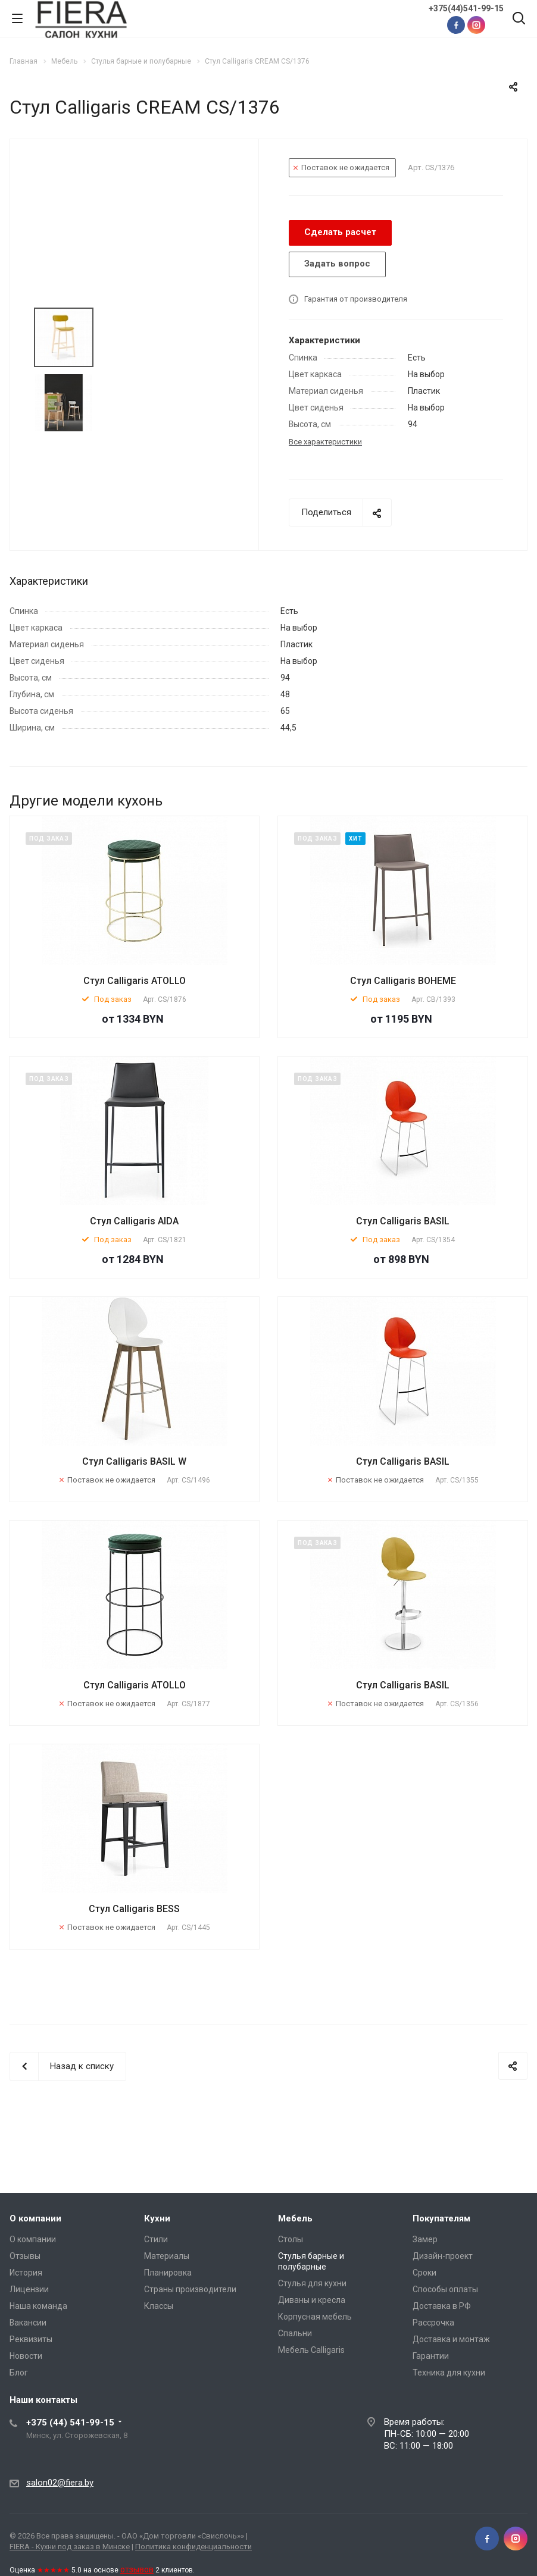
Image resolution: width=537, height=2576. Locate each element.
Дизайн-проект (443, 2256)
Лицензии (29, 2289)
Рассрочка (433, 2322)
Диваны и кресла (311, 2300)
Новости (26, 2356)
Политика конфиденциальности (193, 2546)
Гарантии (431, 2356)
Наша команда (38, 2306)
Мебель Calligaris (311, 2350)
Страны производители (190, 2289)
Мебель (295, 2218)
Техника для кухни (449, 2372)
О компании (35, 2218)
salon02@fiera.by (59, 2482)
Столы (290, 2239)
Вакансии (28, 2322)
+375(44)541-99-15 (466, 8)
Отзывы (25, 2256)
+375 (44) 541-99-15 (70, 2422)
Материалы (166, 2256)
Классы (158, 2306)
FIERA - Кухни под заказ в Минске (70, 2546)
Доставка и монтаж (451, 2339)
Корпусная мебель (315, 2316)
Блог (19, 2372)
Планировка (168, 2272)
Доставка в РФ (442, 2306)
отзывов (137, 2569)
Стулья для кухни (312, 2283)
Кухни (157, 2218)
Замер (425, 2239)
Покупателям (441, 2218)
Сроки (424, 2272)
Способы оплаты (445, 2289)
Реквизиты (31, 2339)
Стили (156, 2239)
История (26, 2272)
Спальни (295, 2333)
